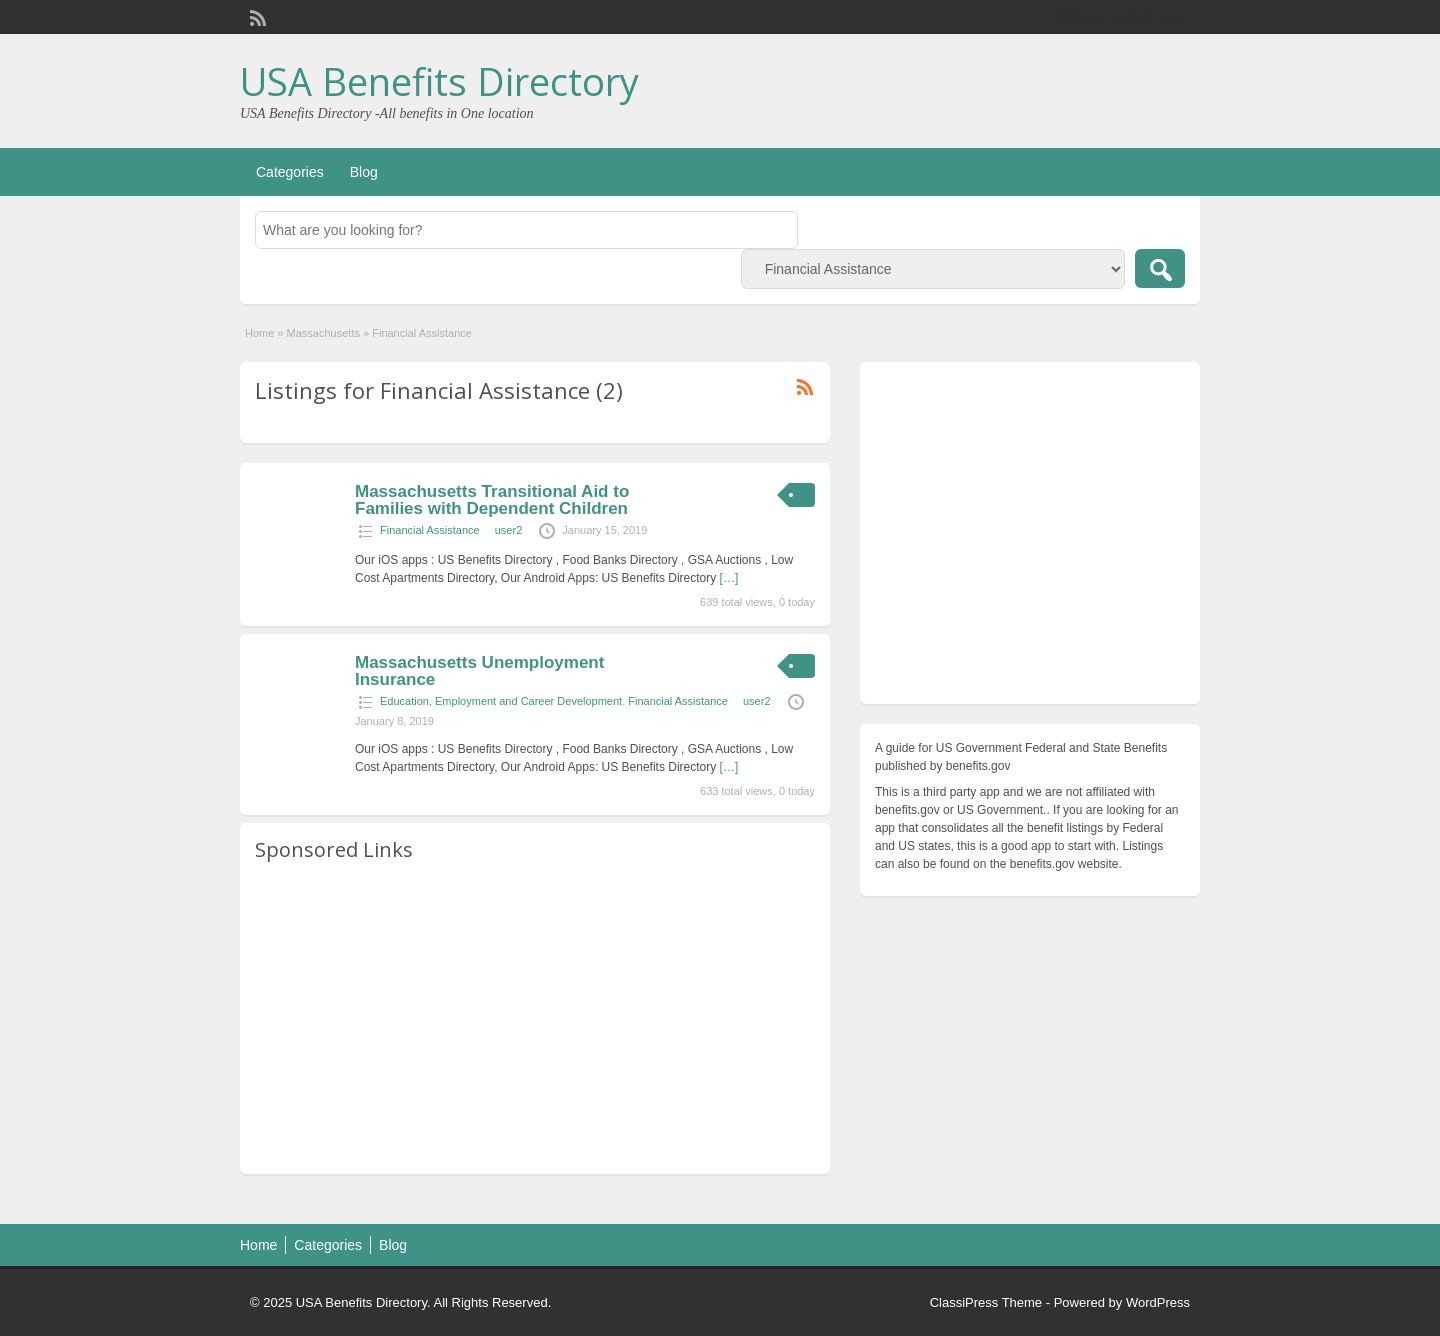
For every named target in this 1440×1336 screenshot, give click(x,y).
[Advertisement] (535, 1019)
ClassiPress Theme (986, 1302)
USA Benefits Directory (439, 81)
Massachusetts (323, 333)
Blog (364, 172)
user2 (509, 530)
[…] (729, 578)
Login (1175, 17)
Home (259, 333)
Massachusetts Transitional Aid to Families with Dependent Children (492, 500)
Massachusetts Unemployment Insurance (479, 671)
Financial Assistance (430, 530)
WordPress (1158, 1302)
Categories (290, 172)
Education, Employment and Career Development (501, 701)
